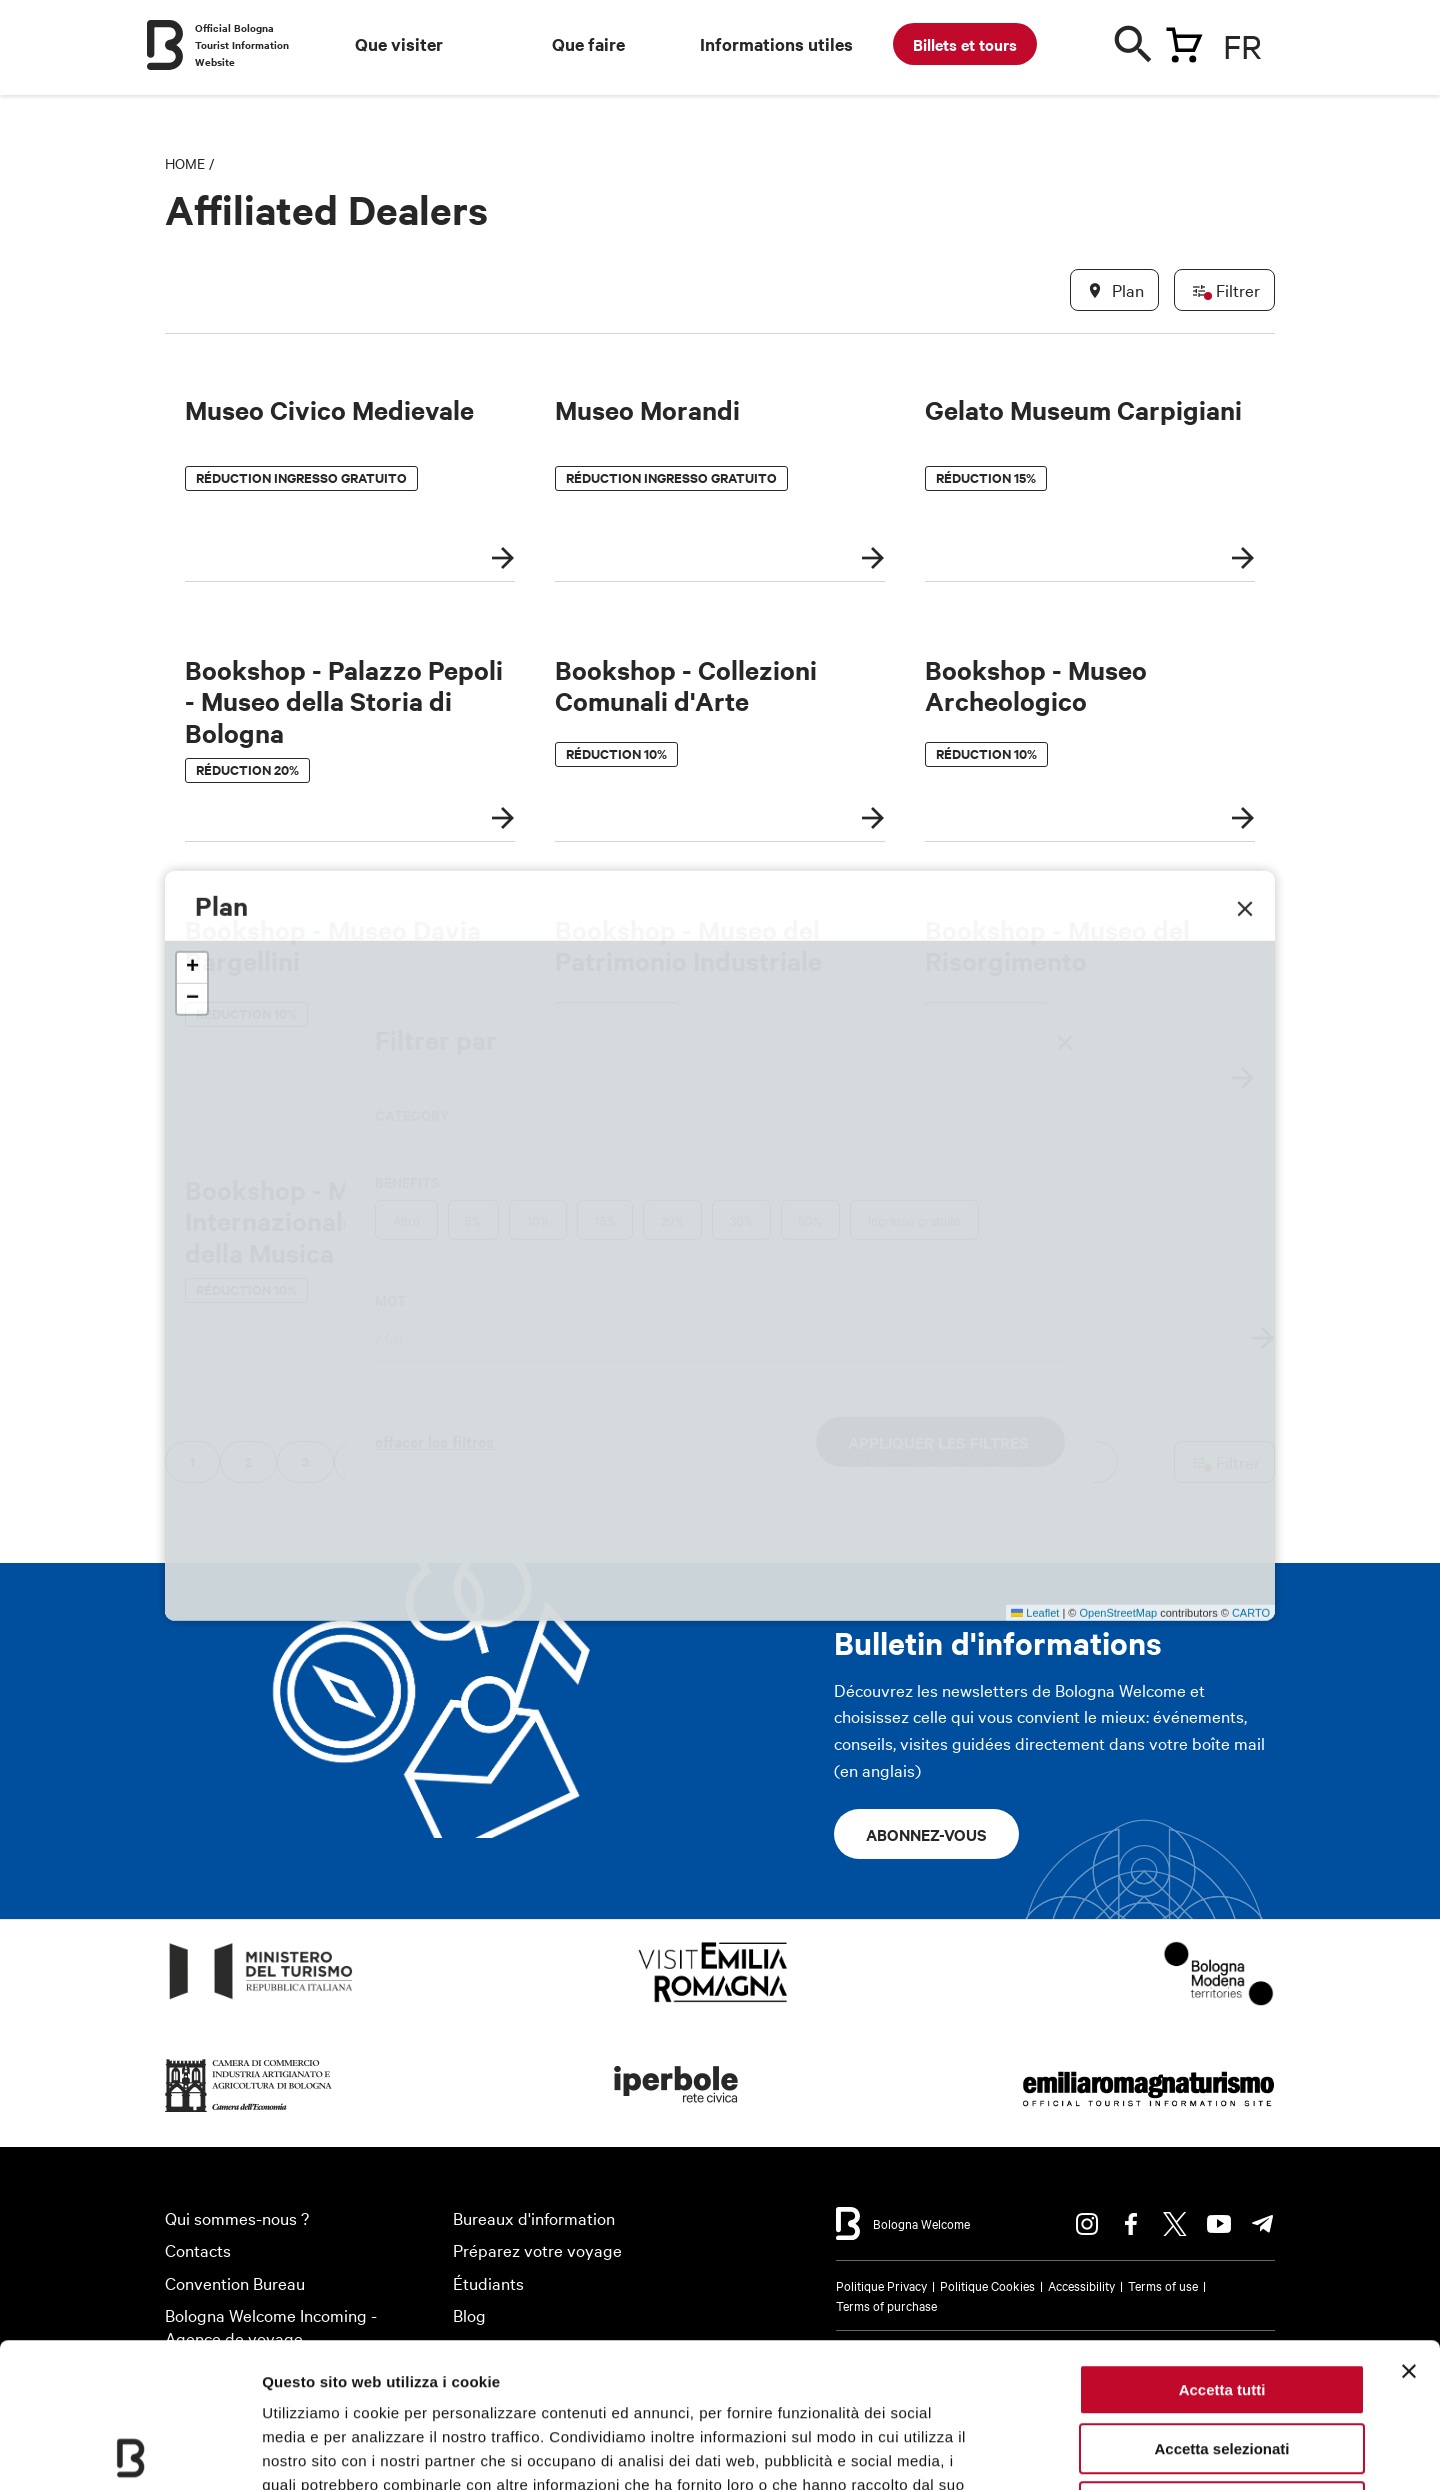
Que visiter (399, 44)
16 (1024, 1461)
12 (775, 1461)
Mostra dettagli (1052, 2450)
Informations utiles (776, 44)
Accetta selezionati (1221, 2304)
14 (899, 1461)
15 (962, 1461)
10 (652, 1461)
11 (714, 1461)
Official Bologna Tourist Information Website (242, 44)
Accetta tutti (1222, 2245)
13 (837, 1461)
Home (185, 163)
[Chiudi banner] (1409, 2227)
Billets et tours (965, 44)
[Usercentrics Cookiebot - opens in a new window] (129, 2451)
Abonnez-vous (926, 1834)
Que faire (588, 44)
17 (1087, 1461)
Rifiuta (1222, 2362)
